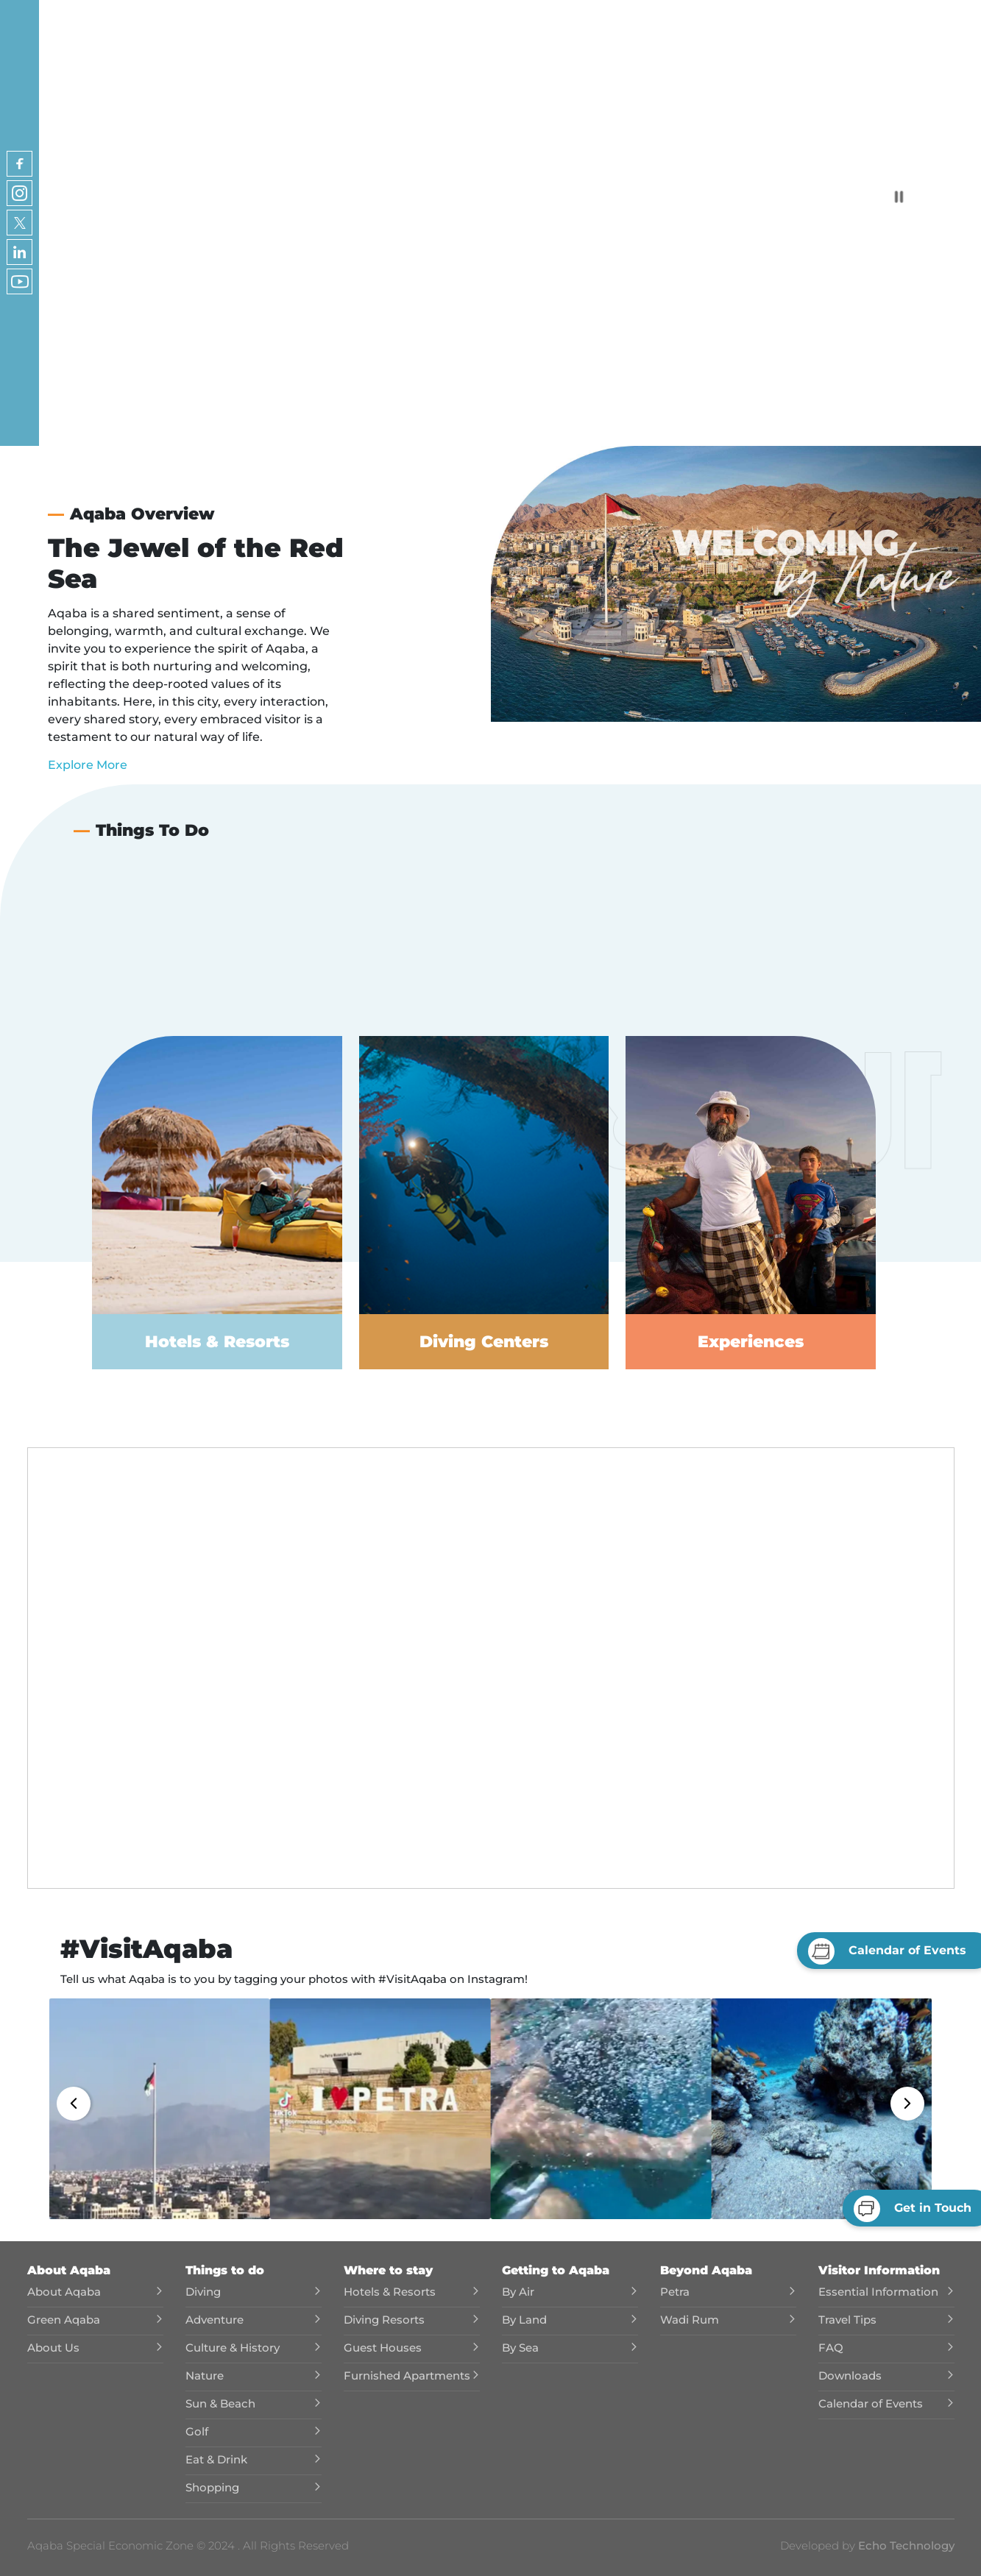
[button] (159, 2108)
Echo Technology (905, 2545)
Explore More (87, 765)
